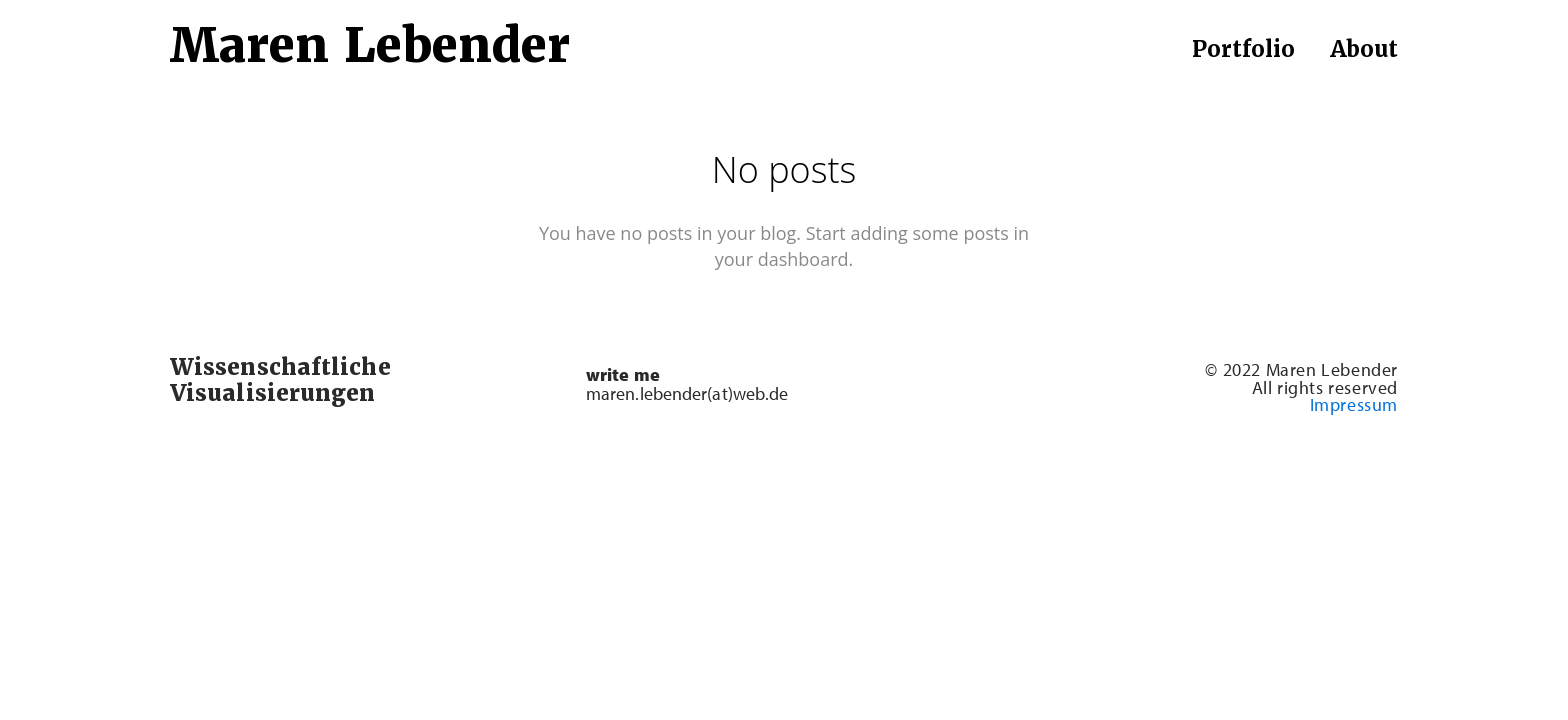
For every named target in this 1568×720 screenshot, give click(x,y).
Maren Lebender (370, 45)
